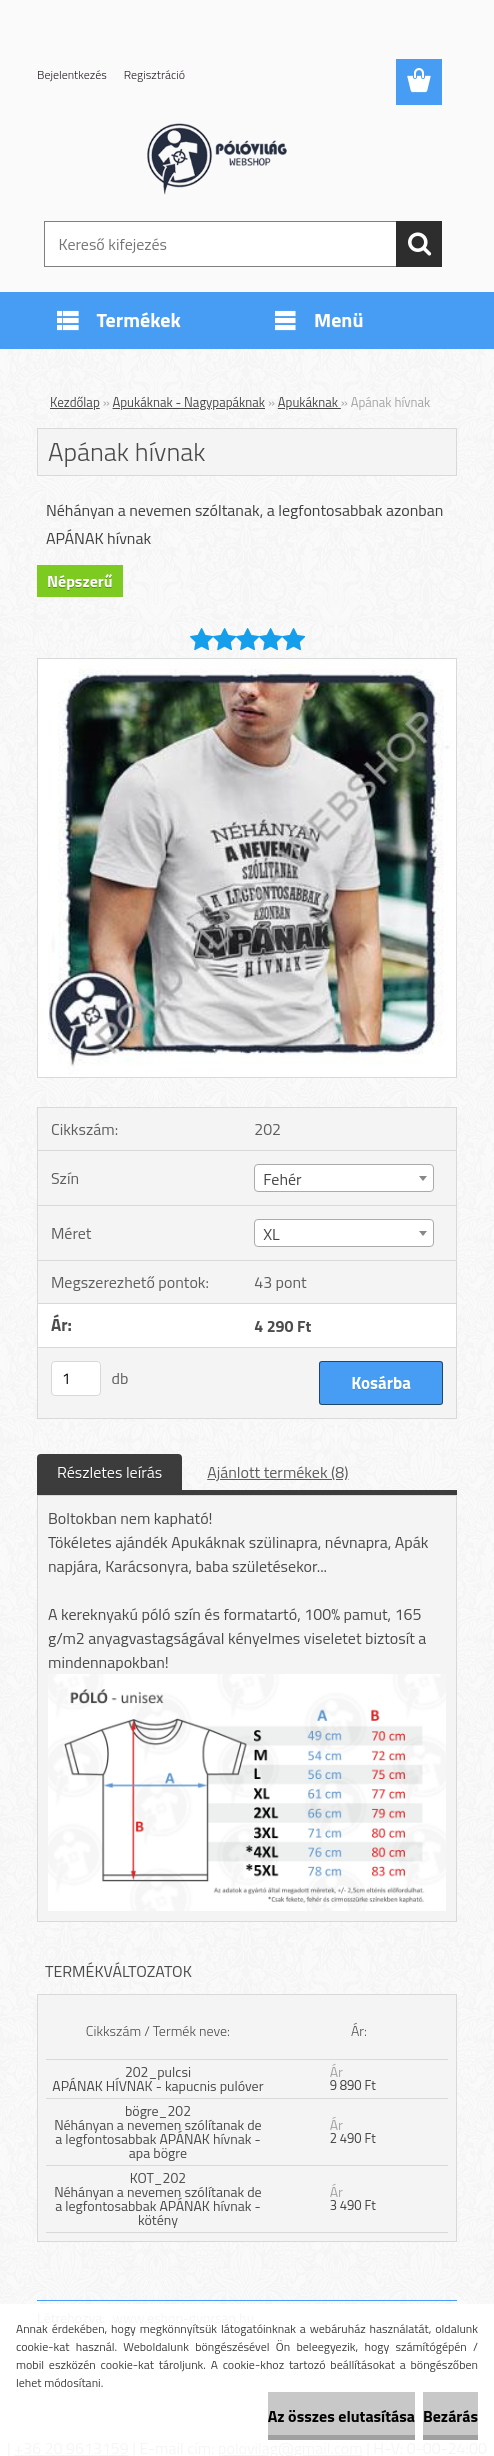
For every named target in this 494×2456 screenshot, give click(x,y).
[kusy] (76, 1378)
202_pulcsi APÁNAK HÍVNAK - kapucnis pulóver (157, 2078)
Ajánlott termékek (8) (277, 1472)
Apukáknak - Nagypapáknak (189, 402)
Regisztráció (154, 74)
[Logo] (234, 156)
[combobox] (343, 1178)
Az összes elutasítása (341, 2416)
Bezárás (450, 2416)
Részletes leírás (109, 1472)
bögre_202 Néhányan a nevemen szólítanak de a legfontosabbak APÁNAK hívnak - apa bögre (158, 2131)
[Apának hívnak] (247, 667)
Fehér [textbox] (282, 1179)
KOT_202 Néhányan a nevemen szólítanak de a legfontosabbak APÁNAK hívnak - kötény (158, 2198)
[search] (419, 244)
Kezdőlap (75, 402)
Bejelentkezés (72, 74)
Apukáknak (309, 402)
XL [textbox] (271, 1234)
